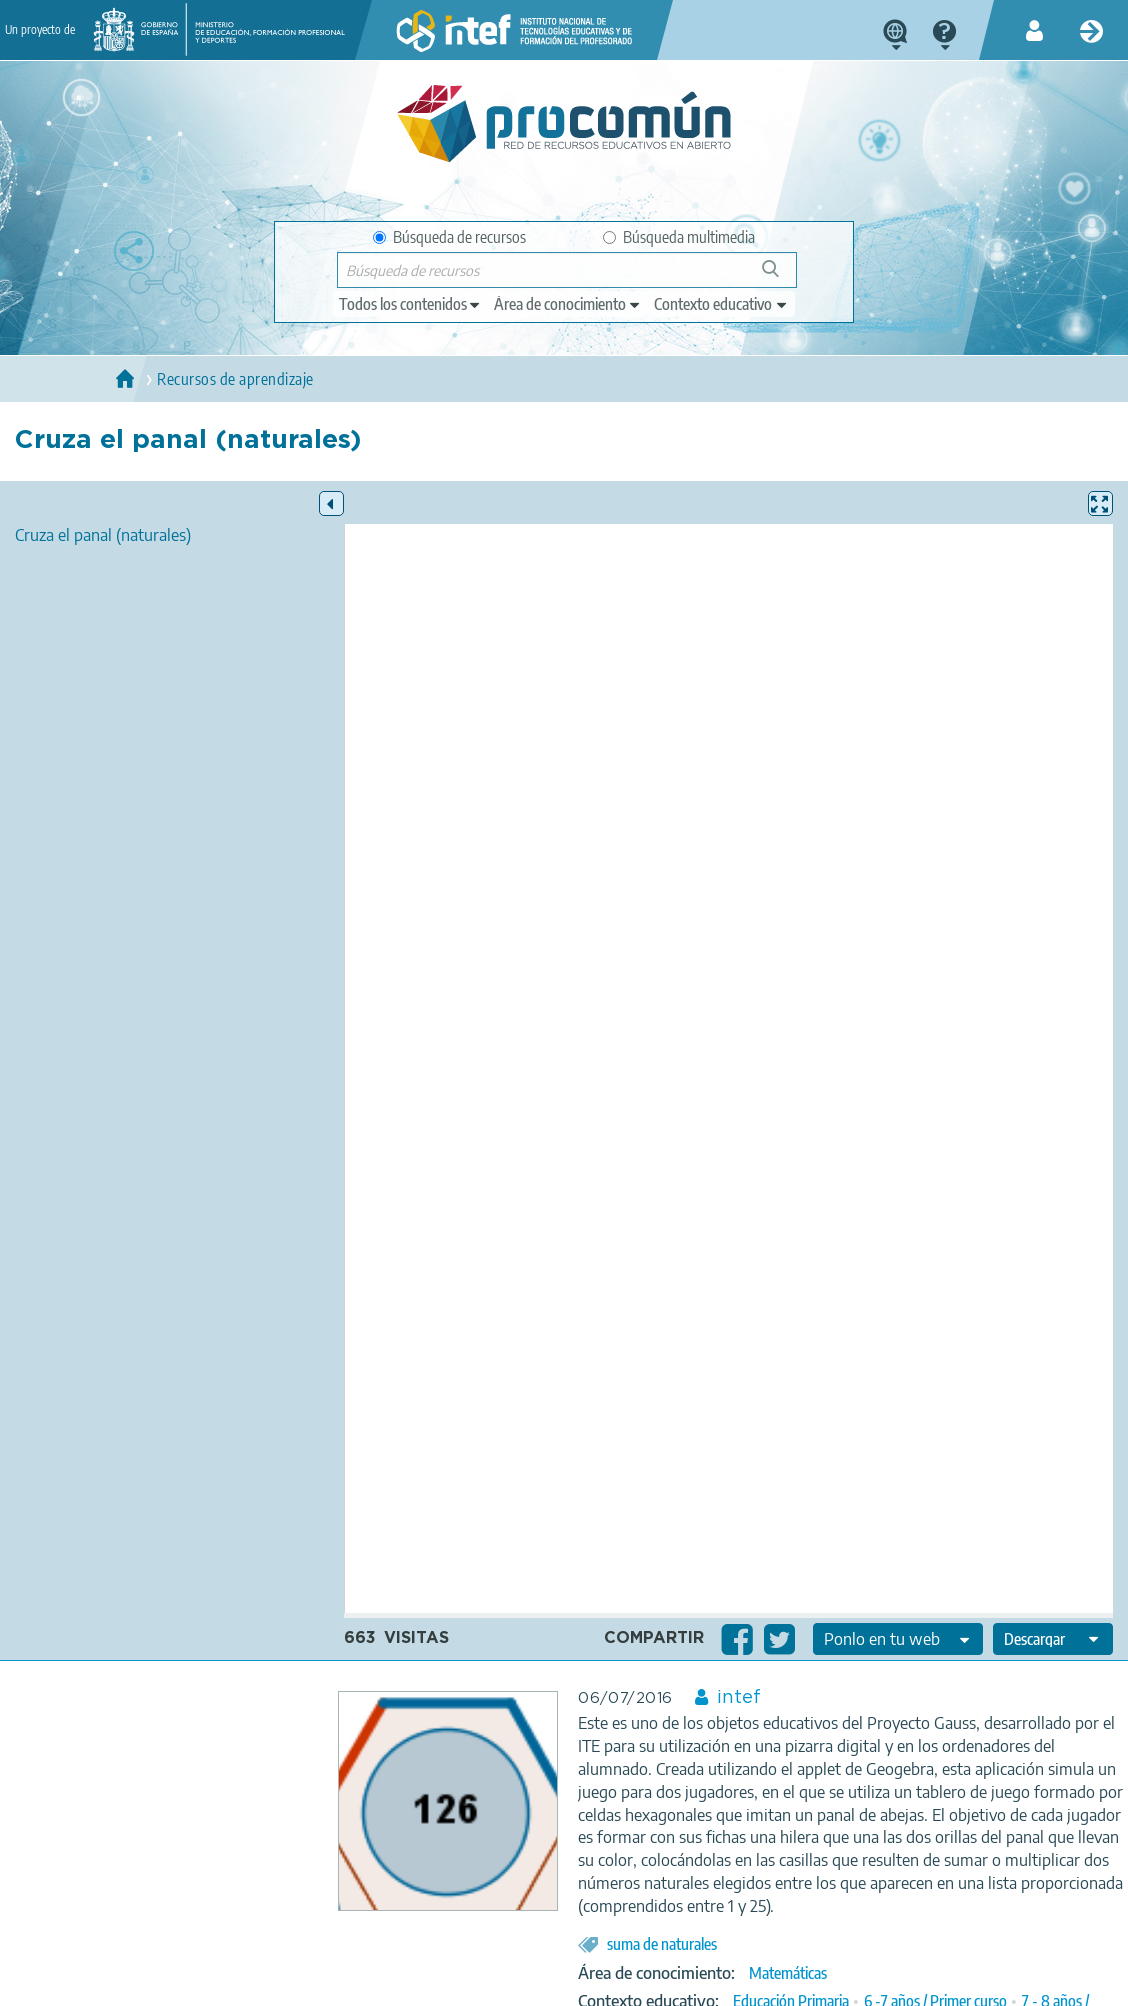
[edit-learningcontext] (721, 304)
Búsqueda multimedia (679, 237)
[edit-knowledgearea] (568, 304)
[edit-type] (410, 304)
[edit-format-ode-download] (1053, 1639)
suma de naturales (662, 1944)
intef (739, 1698)
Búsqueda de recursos (449, 237)
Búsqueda (781, 276)
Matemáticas (788, 1973)
